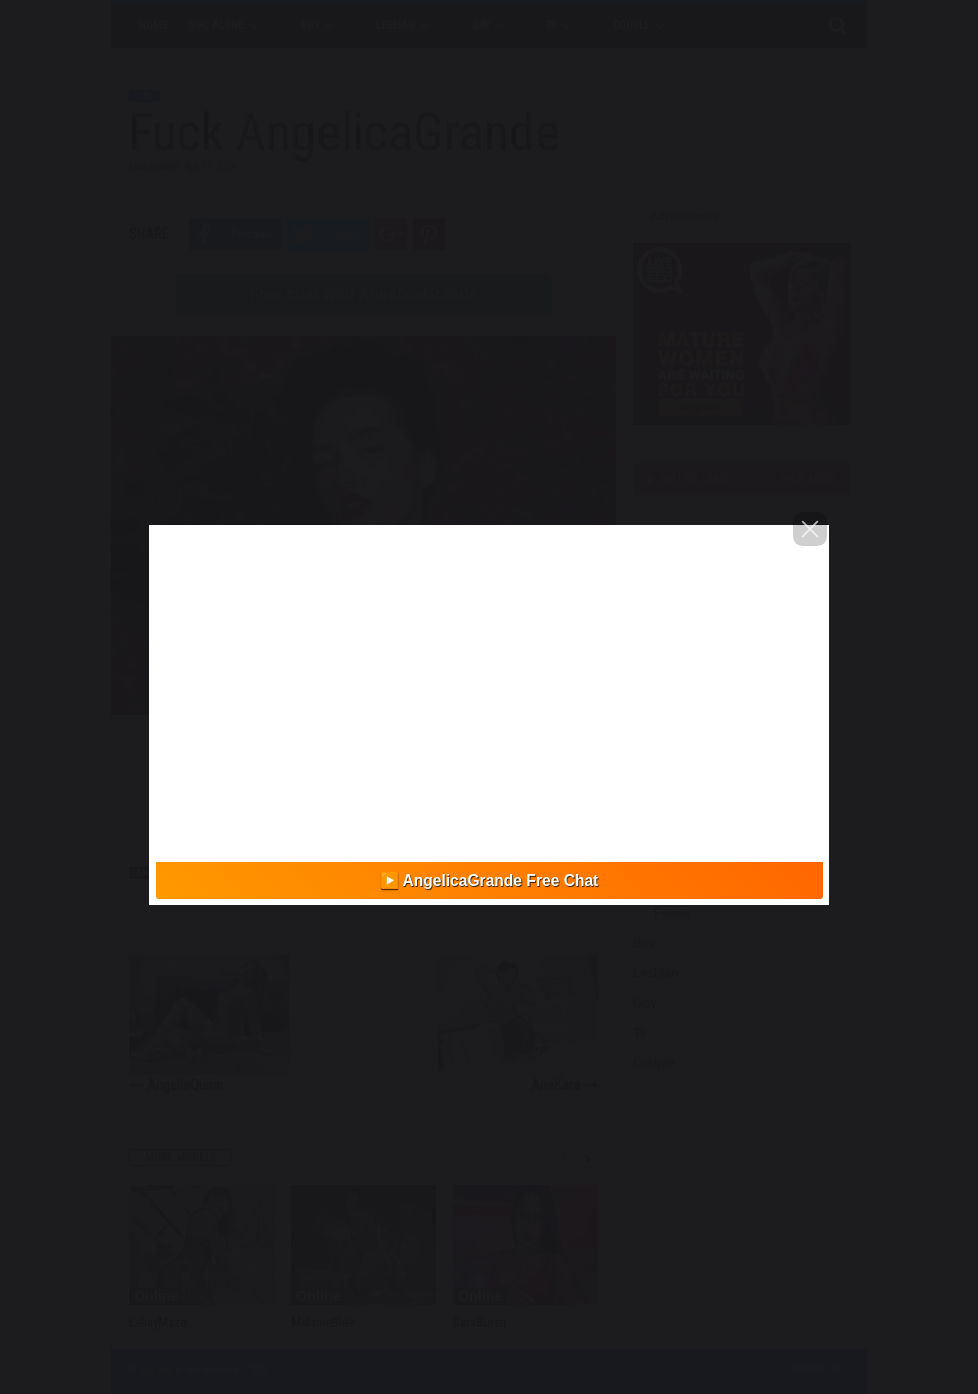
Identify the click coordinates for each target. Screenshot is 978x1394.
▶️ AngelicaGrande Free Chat (489, 880)
